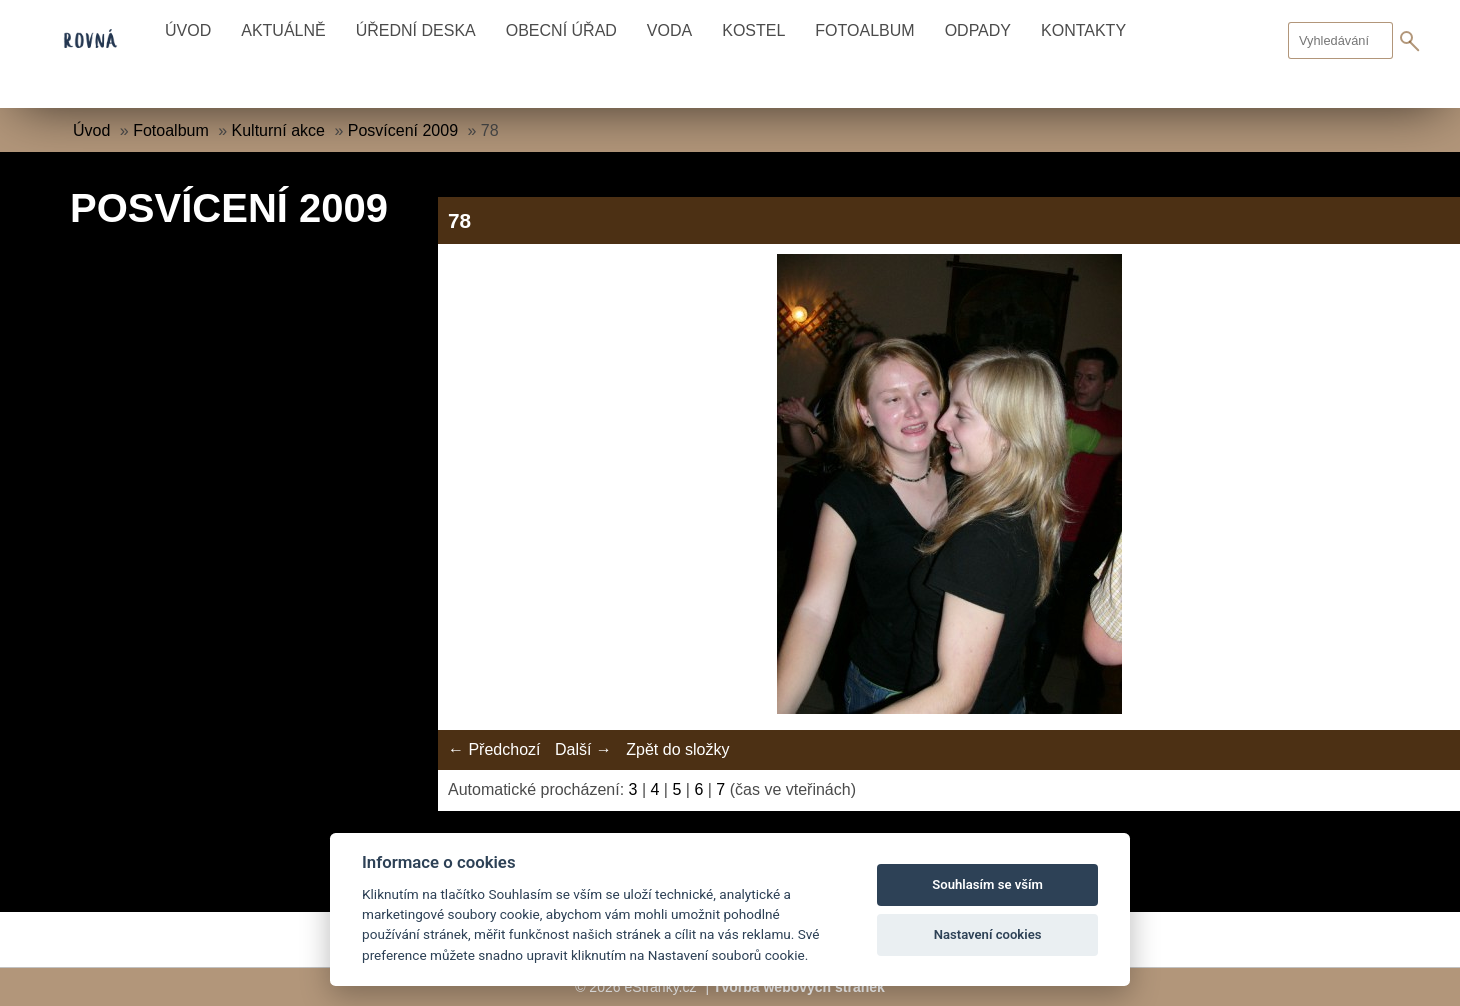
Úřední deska (416, 30)
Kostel (753, 30)
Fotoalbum (864, 30)
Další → (583, 749)
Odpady (978, 30)
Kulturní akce (278, 130)
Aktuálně (283, 30)
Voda (669, 30)
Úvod (188, 30)
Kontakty (1083, 30)
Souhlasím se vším (987, 884)
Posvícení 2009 (403, 130)
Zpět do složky (677, 749)
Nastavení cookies (988, 934)
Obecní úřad (561, 30)
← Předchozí (494, 749)
